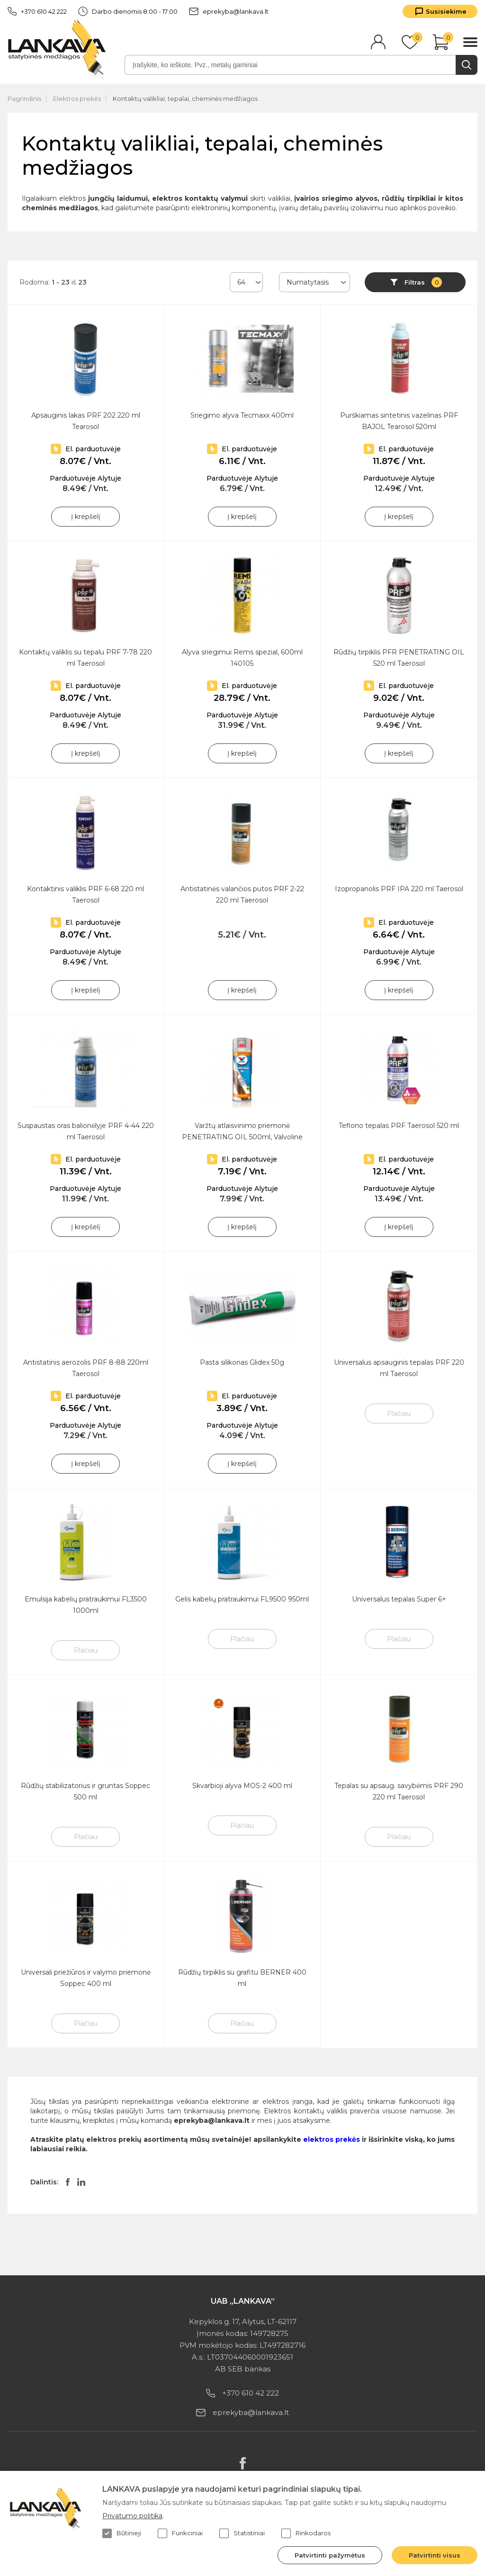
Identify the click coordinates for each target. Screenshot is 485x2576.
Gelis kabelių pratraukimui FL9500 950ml (242, 1599)
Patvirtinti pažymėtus (330, 2555)
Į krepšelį (85, 516)
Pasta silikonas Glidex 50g (242, 1362)
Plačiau (399, 1413)
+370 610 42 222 (37, 11)
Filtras (423, 282)
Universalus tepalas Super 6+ (399, 1599)
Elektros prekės (77, 98)
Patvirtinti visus (434, 2555)
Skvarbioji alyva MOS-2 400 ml (242, 1785)
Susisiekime (446, 11)
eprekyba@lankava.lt (229, 11)
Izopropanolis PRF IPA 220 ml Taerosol (399, 889)
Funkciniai (180, 2533)
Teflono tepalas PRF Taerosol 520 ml (399, 1125)
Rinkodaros (306, 2533)
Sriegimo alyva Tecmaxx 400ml (242, 415)
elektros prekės (331, 2139)
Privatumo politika (132, 2516)
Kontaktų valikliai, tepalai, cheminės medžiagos (185, 98)
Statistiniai (242, 2533)
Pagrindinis (24, 98)
